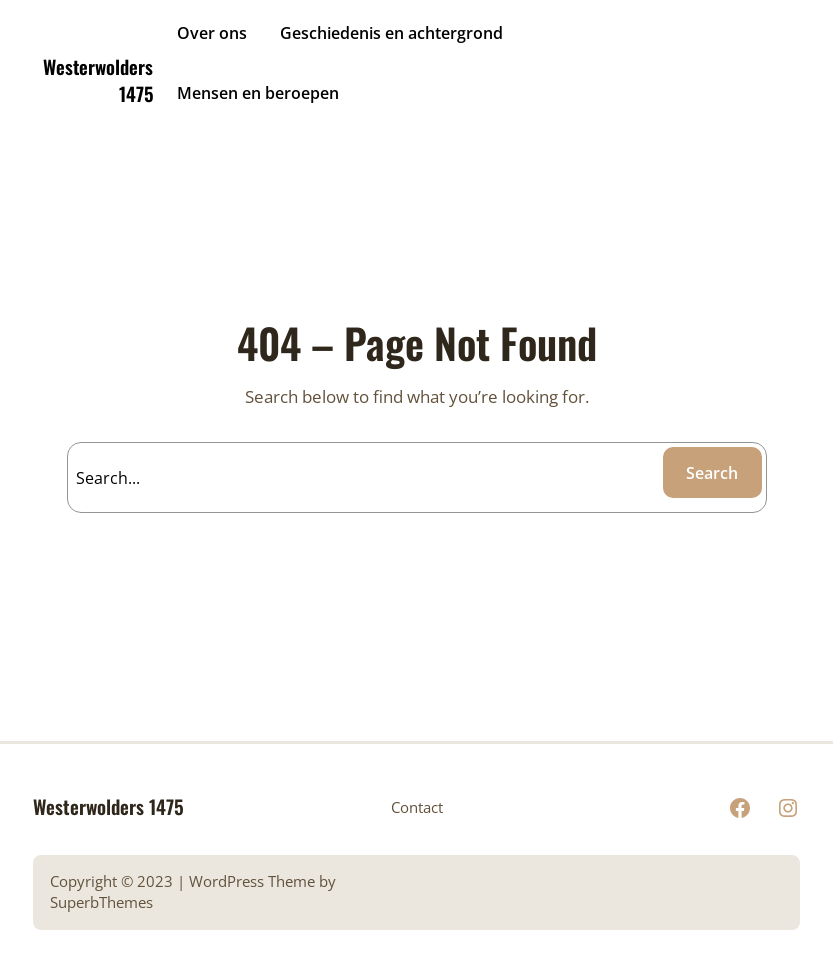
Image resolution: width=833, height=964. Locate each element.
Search (712, 473)
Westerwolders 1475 (98, 79)
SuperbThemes (101, 902)
